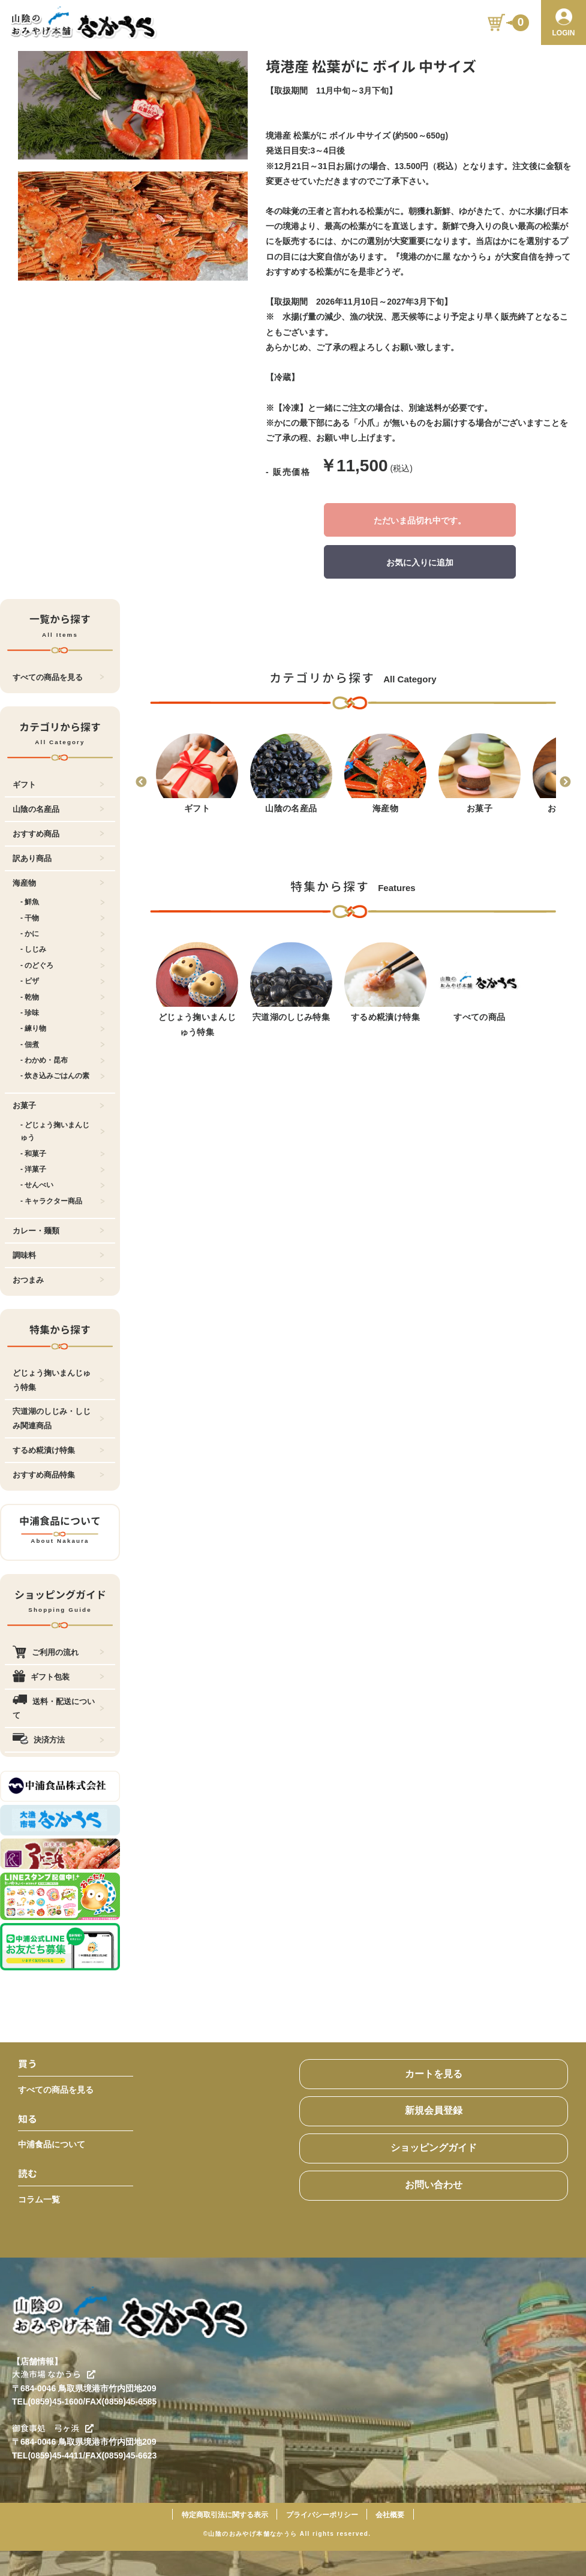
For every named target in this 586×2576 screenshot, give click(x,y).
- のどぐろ (62, 965)
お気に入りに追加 (419, 562)
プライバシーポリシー (322, 2515)
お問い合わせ (433, 2185)
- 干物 (62, 918)
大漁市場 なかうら (53, 2374)
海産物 (58, 882)
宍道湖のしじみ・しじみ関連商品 (58, 1418)
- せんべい (62, 1185)
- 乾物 (62, 997)
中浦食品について (51, 2144)
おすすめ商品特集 (58, 1474)
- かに (62, 933)
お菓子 (58, 1105)
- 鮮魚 (62, 902)
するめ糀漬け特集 (58, 1450)
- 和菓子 (62, 1153)
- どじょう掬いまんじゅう (62, 1131)
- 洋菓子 (62, 1169)
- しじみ (62, 949)
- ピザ (62, 981)
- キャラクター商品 (62, 1201)
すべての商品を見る (58, 677)
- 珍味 (62, 1013)
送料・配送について (58, 1708)
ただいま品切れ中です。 (420, 520)
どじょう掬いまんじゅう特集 (58, 1379)
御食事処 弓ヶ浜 (53, 2428)
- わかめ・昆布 (62, 1060)
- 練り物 (62, 1028)
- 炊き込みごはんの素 (62, 1076)
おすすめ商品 (58, 833)
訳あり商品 (58, 858)
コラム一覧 (39, 2199)
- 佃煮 (62, 1044)
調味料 (58, 1255)
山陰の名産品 (58, 809)
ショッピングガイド (433, 2147)
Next (565, 783)
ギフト (58, 784)
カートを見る (433, 2074)
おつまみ (58, 1279)
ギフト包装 (58, 1676)
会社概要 (389, 2515)
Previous (141, 783)
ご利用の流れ (58, 1652)
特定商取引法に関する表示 (225, 2515)
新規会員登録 (433, 2110)
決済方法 (58, 1739)
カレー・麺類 (58, 1230)
